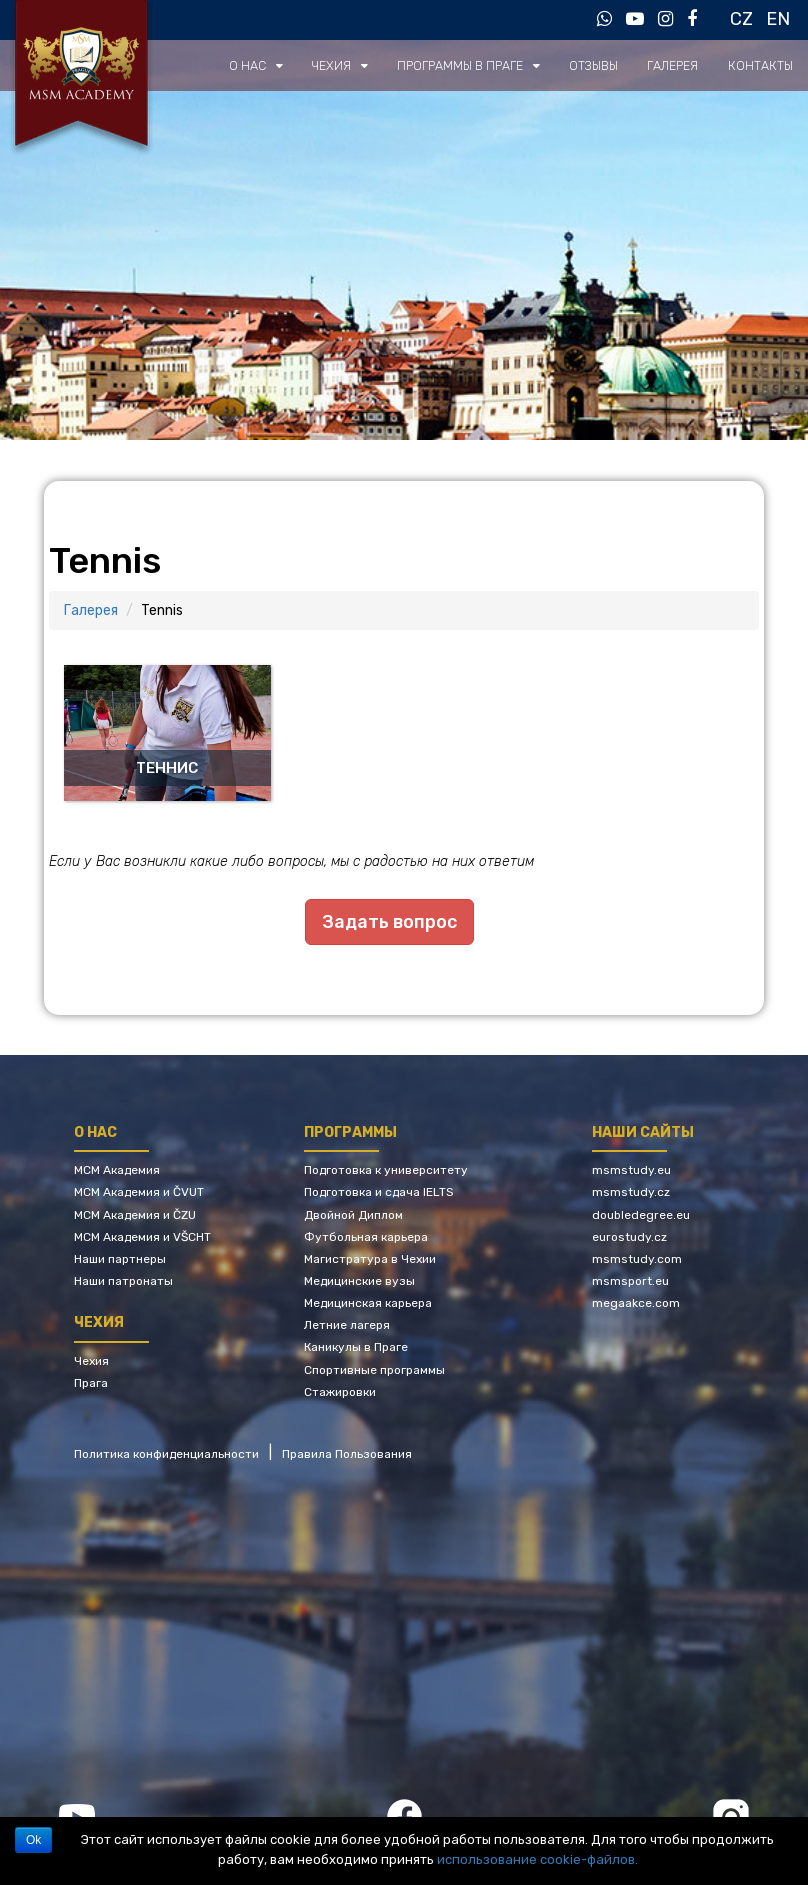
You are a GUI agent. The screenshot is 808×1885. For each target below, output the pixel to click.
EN (778, 19)
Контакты (763, 65)
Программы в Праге (471, 65)
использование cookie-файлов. (537, 1859)
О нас (265, 65)
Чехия (346, 65)
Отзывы (600, 65)
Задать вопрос (389, 922)
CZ (741, 19)
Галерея (678, 65)
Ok (33, 1840)
